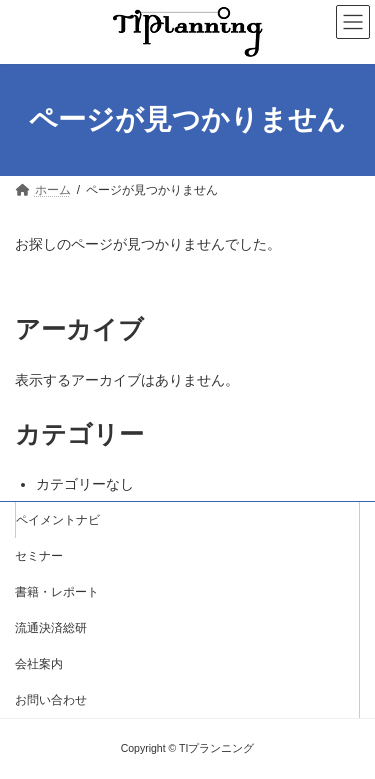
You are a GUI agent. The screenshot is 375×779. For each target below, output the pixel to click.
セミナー (39, 556)
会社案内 (39, 664)
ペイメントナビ (58, 520)
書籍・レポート (57, 592)
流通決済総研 (51, 628)
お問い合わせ (51, 700)
